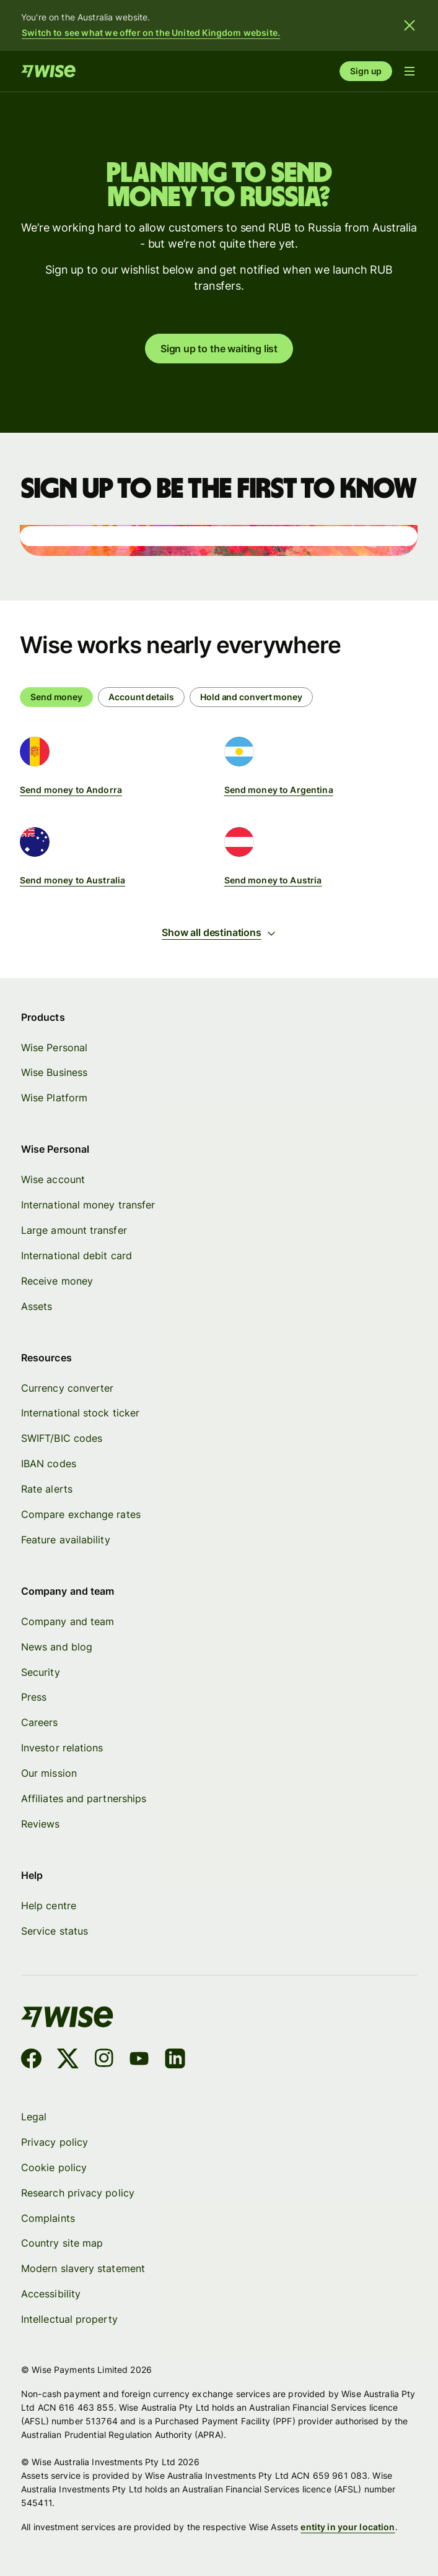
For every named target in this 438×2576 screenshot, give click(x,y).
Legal (33, 2116)
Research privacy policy (77, 2193)
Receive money (57, 1281)
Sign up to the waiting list (219, 348)
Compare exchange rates (81, 1514)
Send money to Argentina (278, 789)
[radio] (141, 697)
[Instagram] (103, 2061)
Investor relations (62, 1748)
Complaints (48, 2218)
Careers (39, 1723)
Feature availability (65, 1539)
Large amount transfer (74, 1230)
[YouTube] (139, 2061)
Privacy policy (54, 2142)
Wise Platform (54, 1098)
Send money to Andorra (71, 789)
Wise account (53, 1180)
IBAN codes (48, 1464)
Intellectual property (69, 2319)
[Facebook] (31, 2061)
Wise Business (54, 1073)
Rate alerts (46, 1489)
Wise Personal (54, 1047)
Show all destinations (219, 932)
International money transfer (88, 1205)
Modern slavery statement (83, 2269)
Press (33, 1697)
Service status (54, 1931)
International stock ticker (80, 1413)
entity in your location (347, 2527)
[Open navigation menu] (409, 71)
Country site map (62, 2243)
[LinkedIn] (175, 2061)
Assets (36, 1306)
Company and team (67, 1621)
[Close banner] (409, 25)
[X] (68, 2061)
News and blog (56, 1647)
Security (40, 1672)
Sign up (366, 71)
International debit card (76, 1255)
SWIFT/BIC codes (61, 1439)
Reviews (40, 1824)
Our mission (49, 1773)
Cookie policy (54, 2167)
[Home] (48, 71)
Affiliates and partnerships (83, 1798)
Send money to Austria (273, 880)
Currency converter (67, 1388)
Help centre (48, 1905)
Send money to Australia (72, 880)
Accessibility (51, 2294)
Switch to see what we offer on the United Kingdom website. (151, 32)
